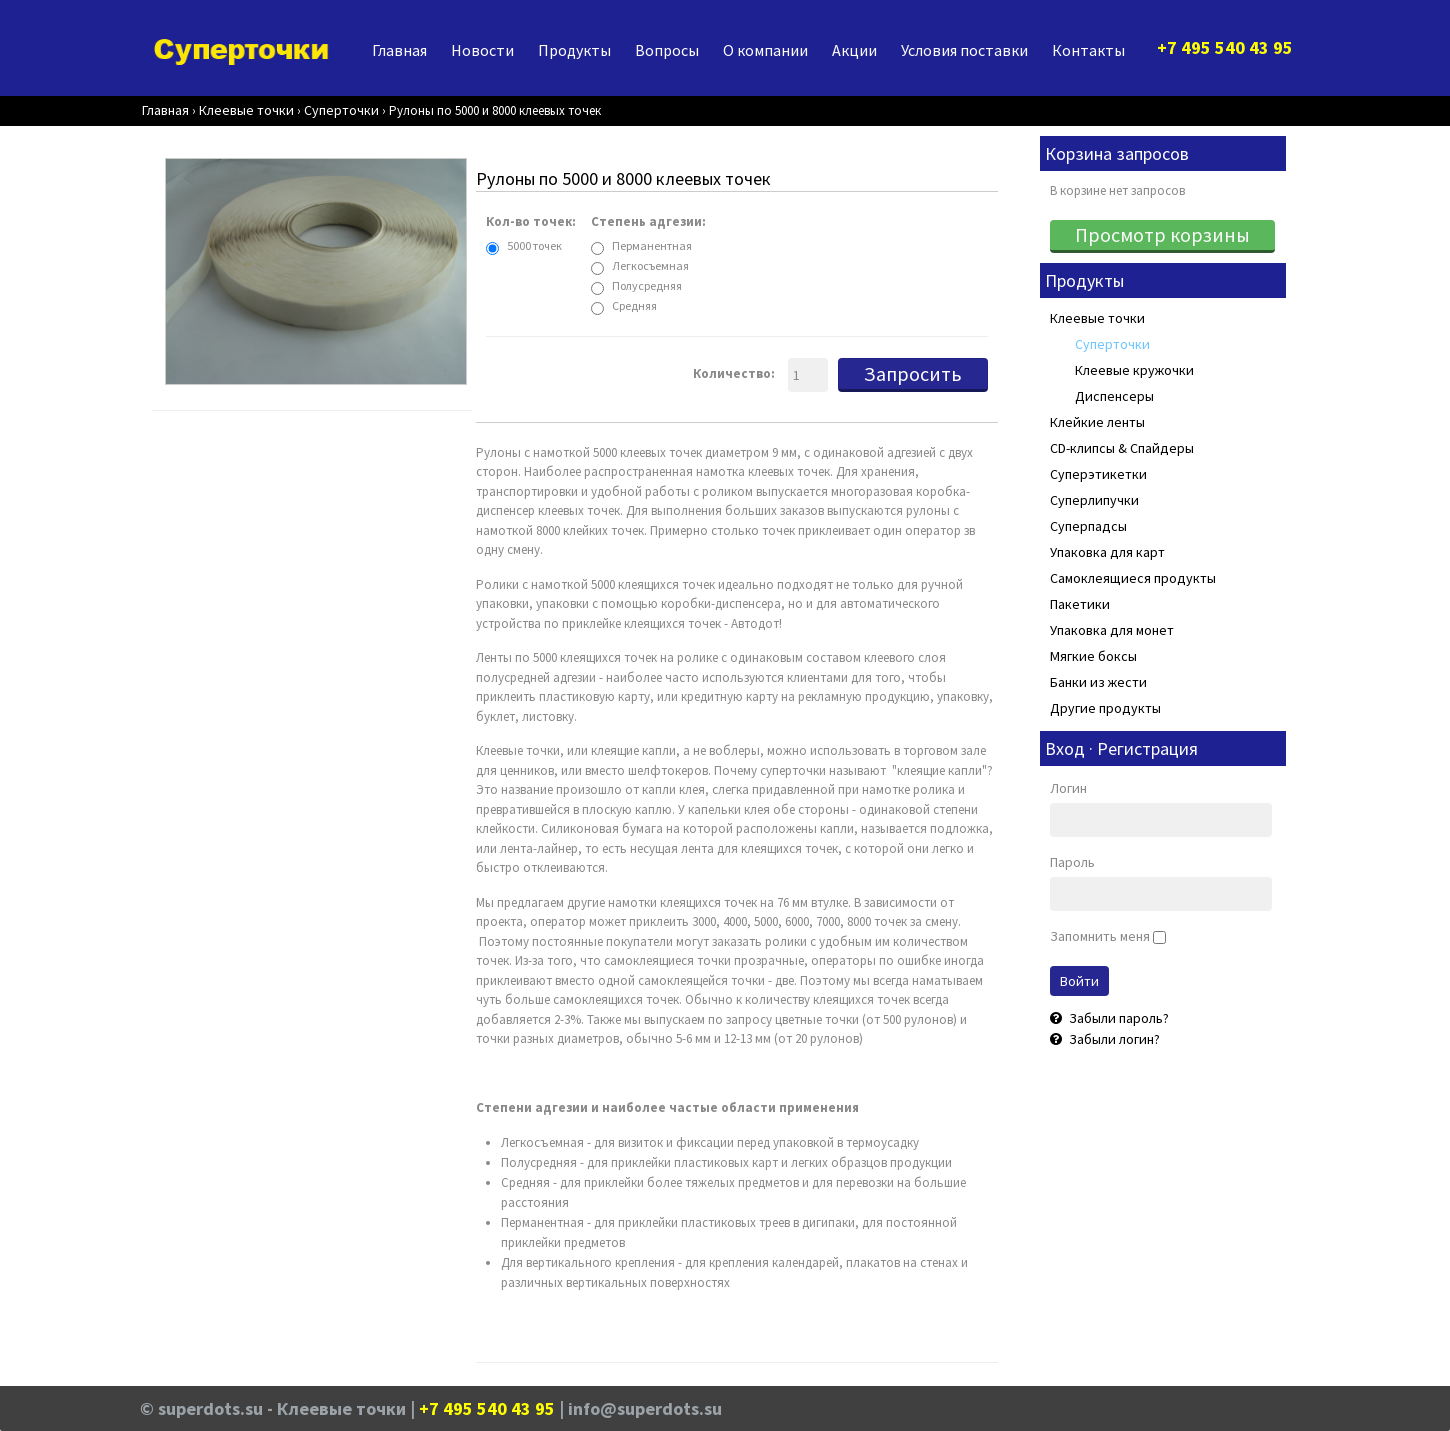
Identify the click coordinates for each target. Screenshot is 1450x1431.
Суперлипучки (1094, 500)
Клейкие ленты (1097, 422)
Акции (854, 50)
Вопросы (667, 50)
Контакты (1088, 50)
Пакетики (1080, 604)
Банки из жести (1098, 682)
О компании (765, 50)
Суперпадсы (1088, 526)
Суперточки (1112, 344)
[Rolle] (316, 272)
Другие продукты (1105, 708)
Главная (399, 50)
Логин (1068, 788)
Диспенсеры (1114, 396)
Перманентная (652, 245)
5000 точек (534, 245)
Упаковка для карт (1107, 552)
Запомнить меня (1100, 936)
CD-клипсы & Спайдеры (1122, 448)
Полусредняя (647, 285)
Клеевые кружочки (1134, 370)
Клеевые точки (1097, 318)
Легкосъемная (650, 265)
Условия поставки (964, 50)
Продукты (574, 50)
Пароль (1072, 862)
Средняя (634, 305)
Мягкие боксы (1093, 656)
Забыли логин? (1113, 1039)
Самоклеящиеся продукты (1133, 578)
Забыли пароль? (1117, 1018)
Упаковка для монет (1112, 630)
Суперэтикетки (1098, 474)
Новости (482, 50)
